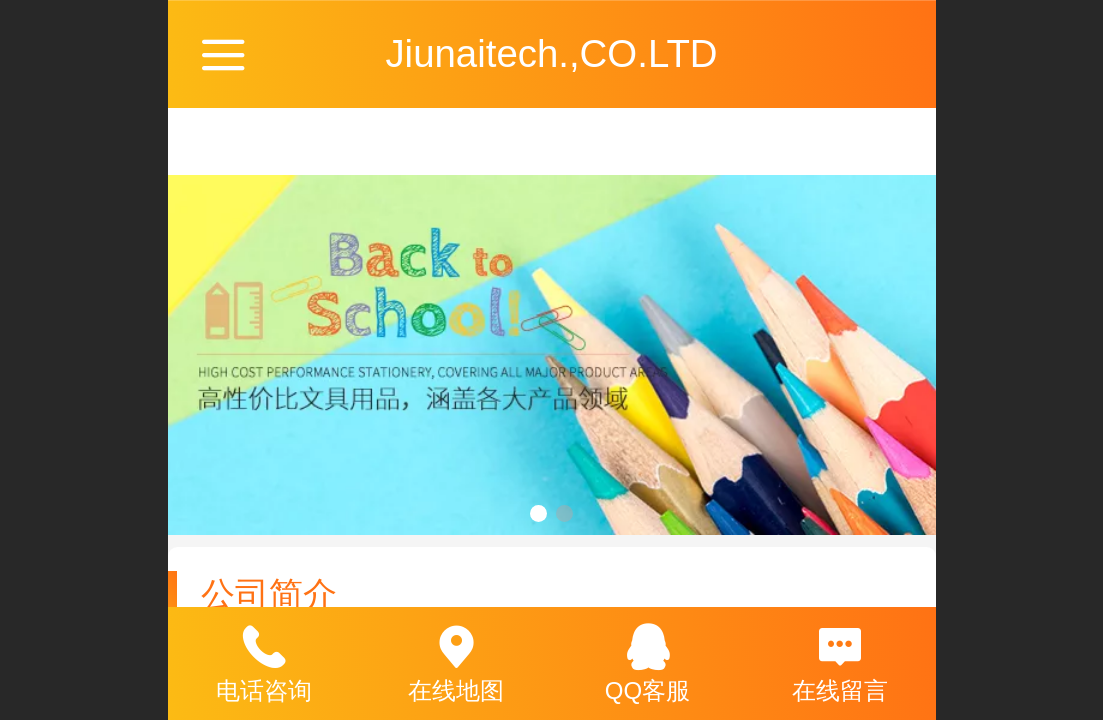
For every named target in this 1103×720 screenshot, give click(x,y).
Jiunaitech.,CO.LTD (551, 53)
